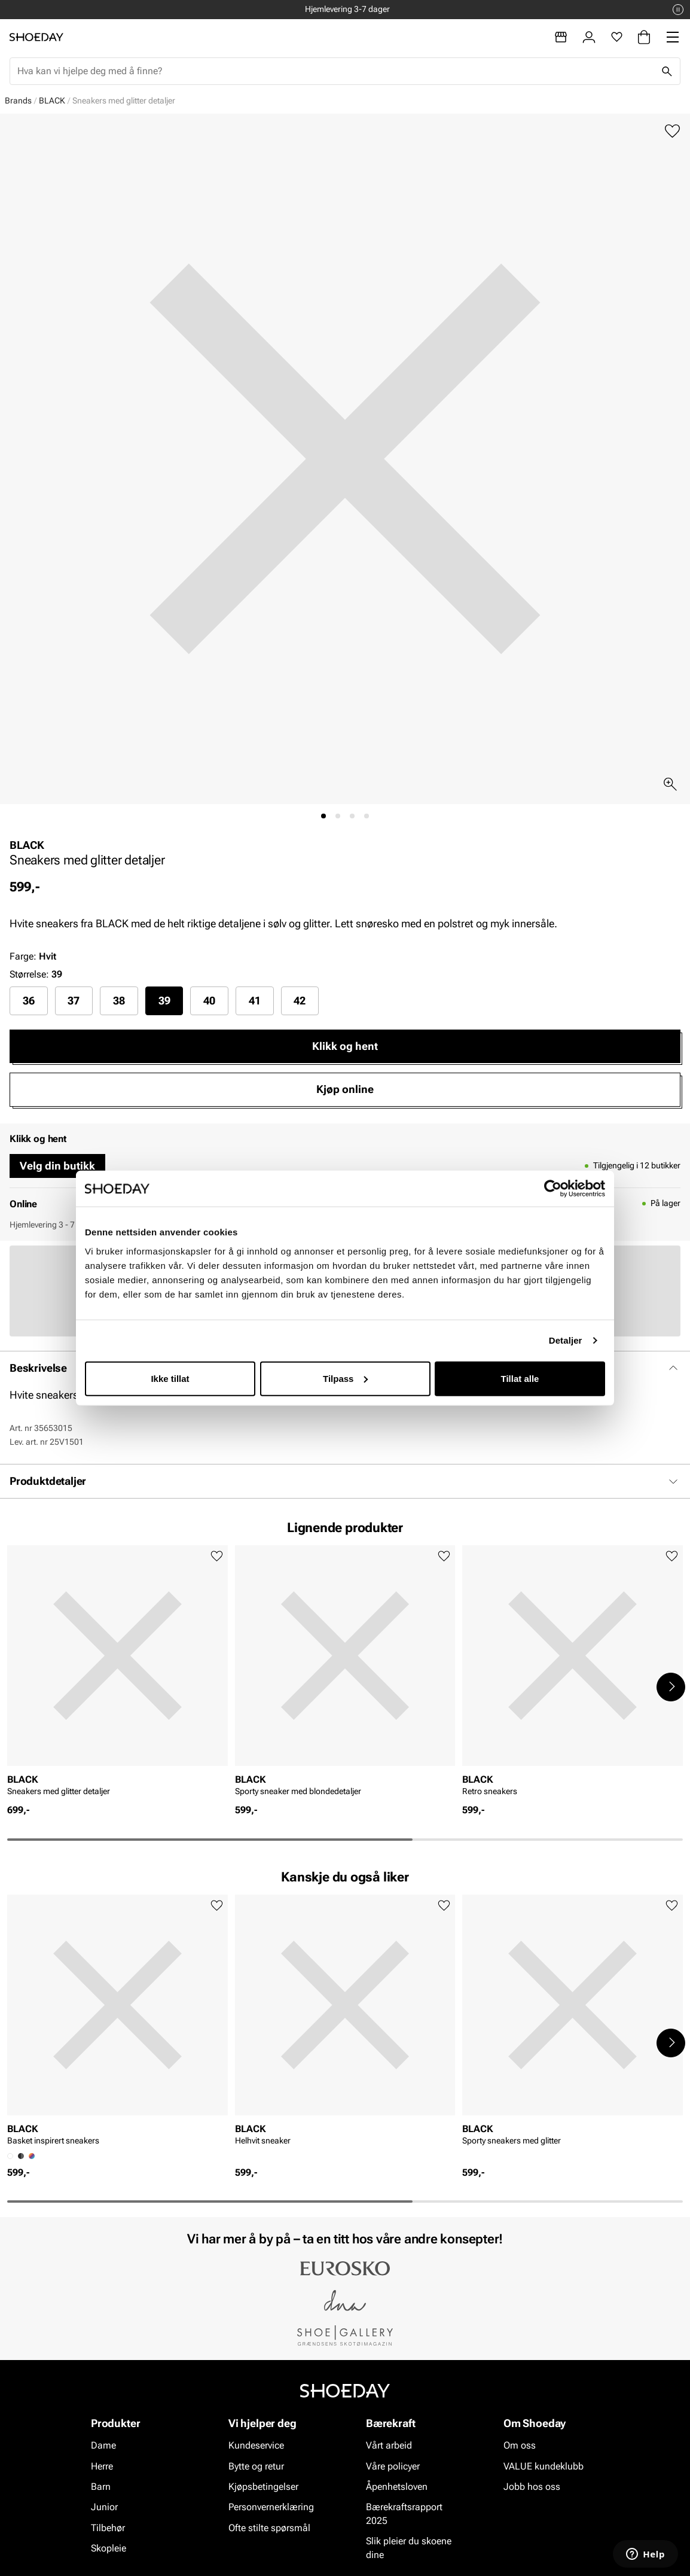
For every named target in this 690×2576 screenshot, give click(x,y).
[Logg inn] (589, 37)
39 (164, 1000)
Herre (102, 2466)
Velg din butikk (57, 1165)
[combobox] (335, 71)
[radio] (29, 1000)
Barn (101, 2486)
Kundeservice (256, 2445)
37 (74, 1000)
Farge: (33, 956)
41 (255, 1000)
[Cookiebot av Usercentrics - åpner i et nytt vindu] (552, 1189)
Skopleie (108, 2548)
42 (300, 1000)
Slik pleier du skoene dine (408, 2547)
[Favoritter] (616, 37)
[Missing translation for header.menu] (673, 37)
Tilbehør (108, 2528)
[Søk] (667, 71)
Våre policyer (393, 2466)
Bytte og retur (256, 2466)
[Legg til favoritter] (672, 131)
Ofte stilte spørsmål (269, 2528)
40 (209, 1000)
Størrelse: (29, 974)
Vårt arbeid (389, 2445)
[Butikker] (561, 37)
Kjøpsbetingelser (263, 2486)
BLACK (52, 100)
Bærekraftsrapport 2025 (404, 2514)
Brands (18, 100)
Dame (103, 2445)
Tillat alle (520, 1378)
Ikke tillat (170, 1378)
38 (119, 1000)
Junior (104, 2507)
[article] (117, 1674)
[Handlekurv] (644, 37)
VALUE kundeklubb (543, 2466)
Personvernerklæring (271, 2507)
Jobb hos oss (531, 2486)
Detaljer (565, 1340)
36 (29, 1000)
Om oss (519, 2445)
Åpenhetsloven (397, 2486)
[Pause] (678, 9)
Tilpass (345, 1378)
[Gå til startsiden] (36, 37)
